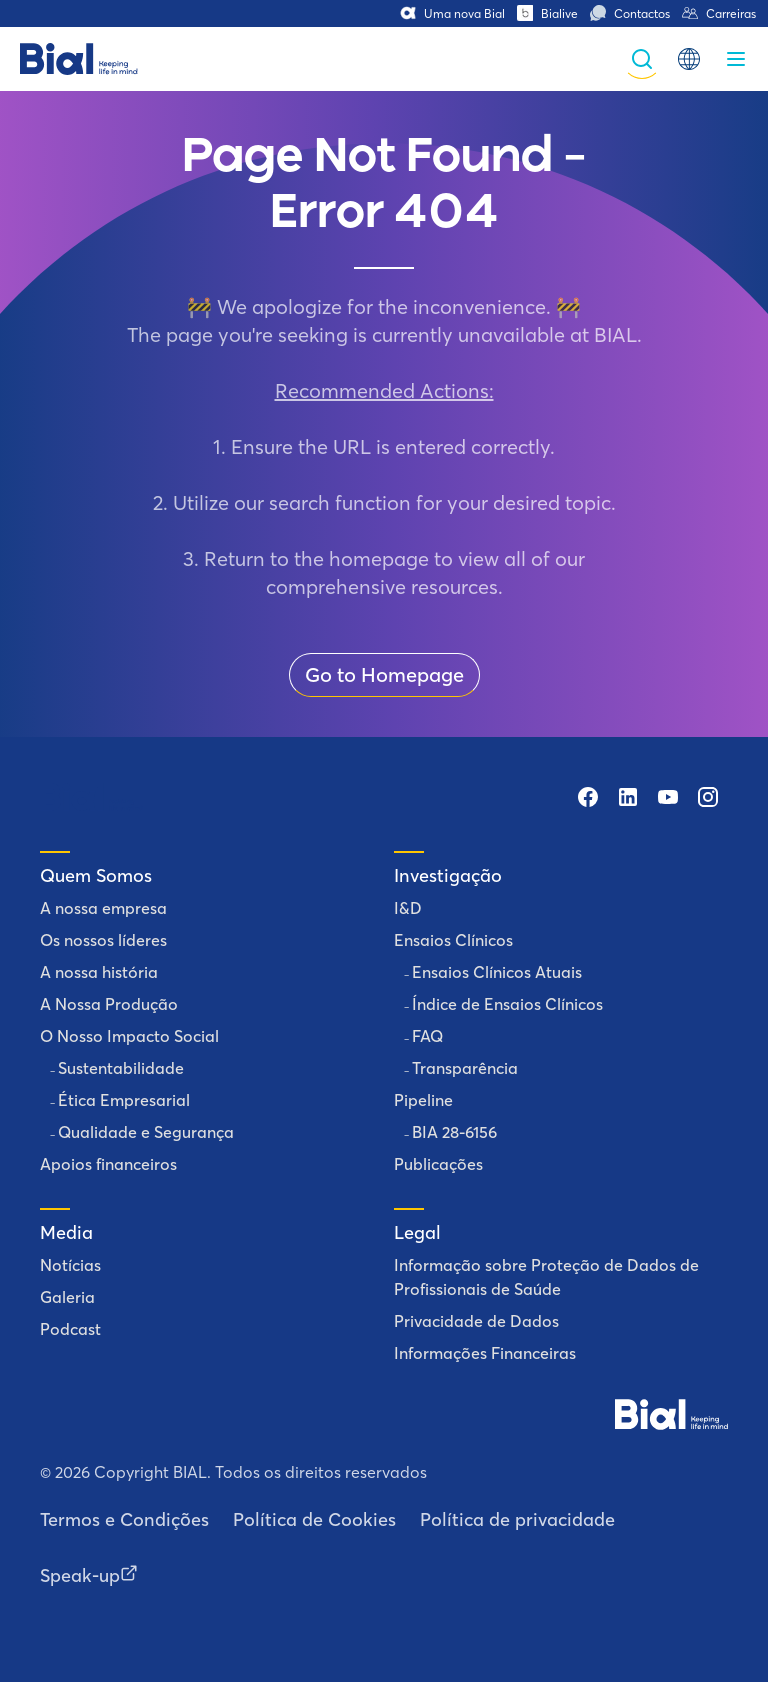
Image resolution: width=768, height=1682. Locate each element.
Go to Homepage (384, 674)
